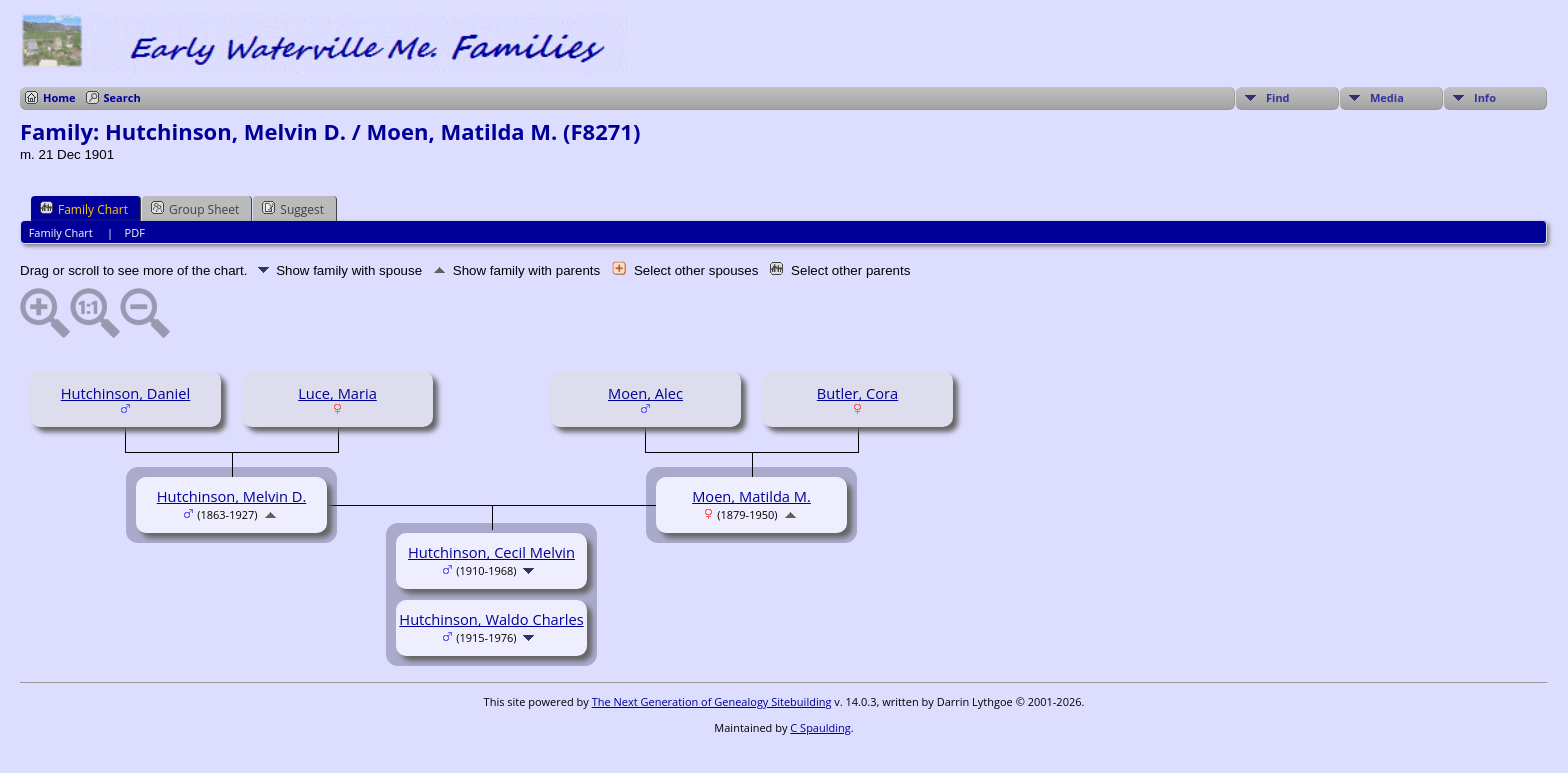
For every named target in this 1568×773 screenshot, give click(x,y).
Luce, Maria (337, 393)
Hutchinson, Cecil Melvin (491, 552)
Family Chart (84, 209)
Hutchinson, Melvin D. (232, 496)
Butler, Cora (857, 393)
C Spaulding (820, 727)
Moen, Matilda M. (751, 496)
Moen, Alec (645, 393)
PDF (135, 232)
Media (1387, 97)
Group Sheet (195, 209)
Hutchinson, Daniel (126, 393)
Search (122, 97)
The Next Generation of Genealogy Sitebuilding (712, 701)
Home (59, 97)
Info (1485, 97)
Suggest (293, 209)
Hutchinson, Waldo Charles (491, 619)
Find (1278, 97)
